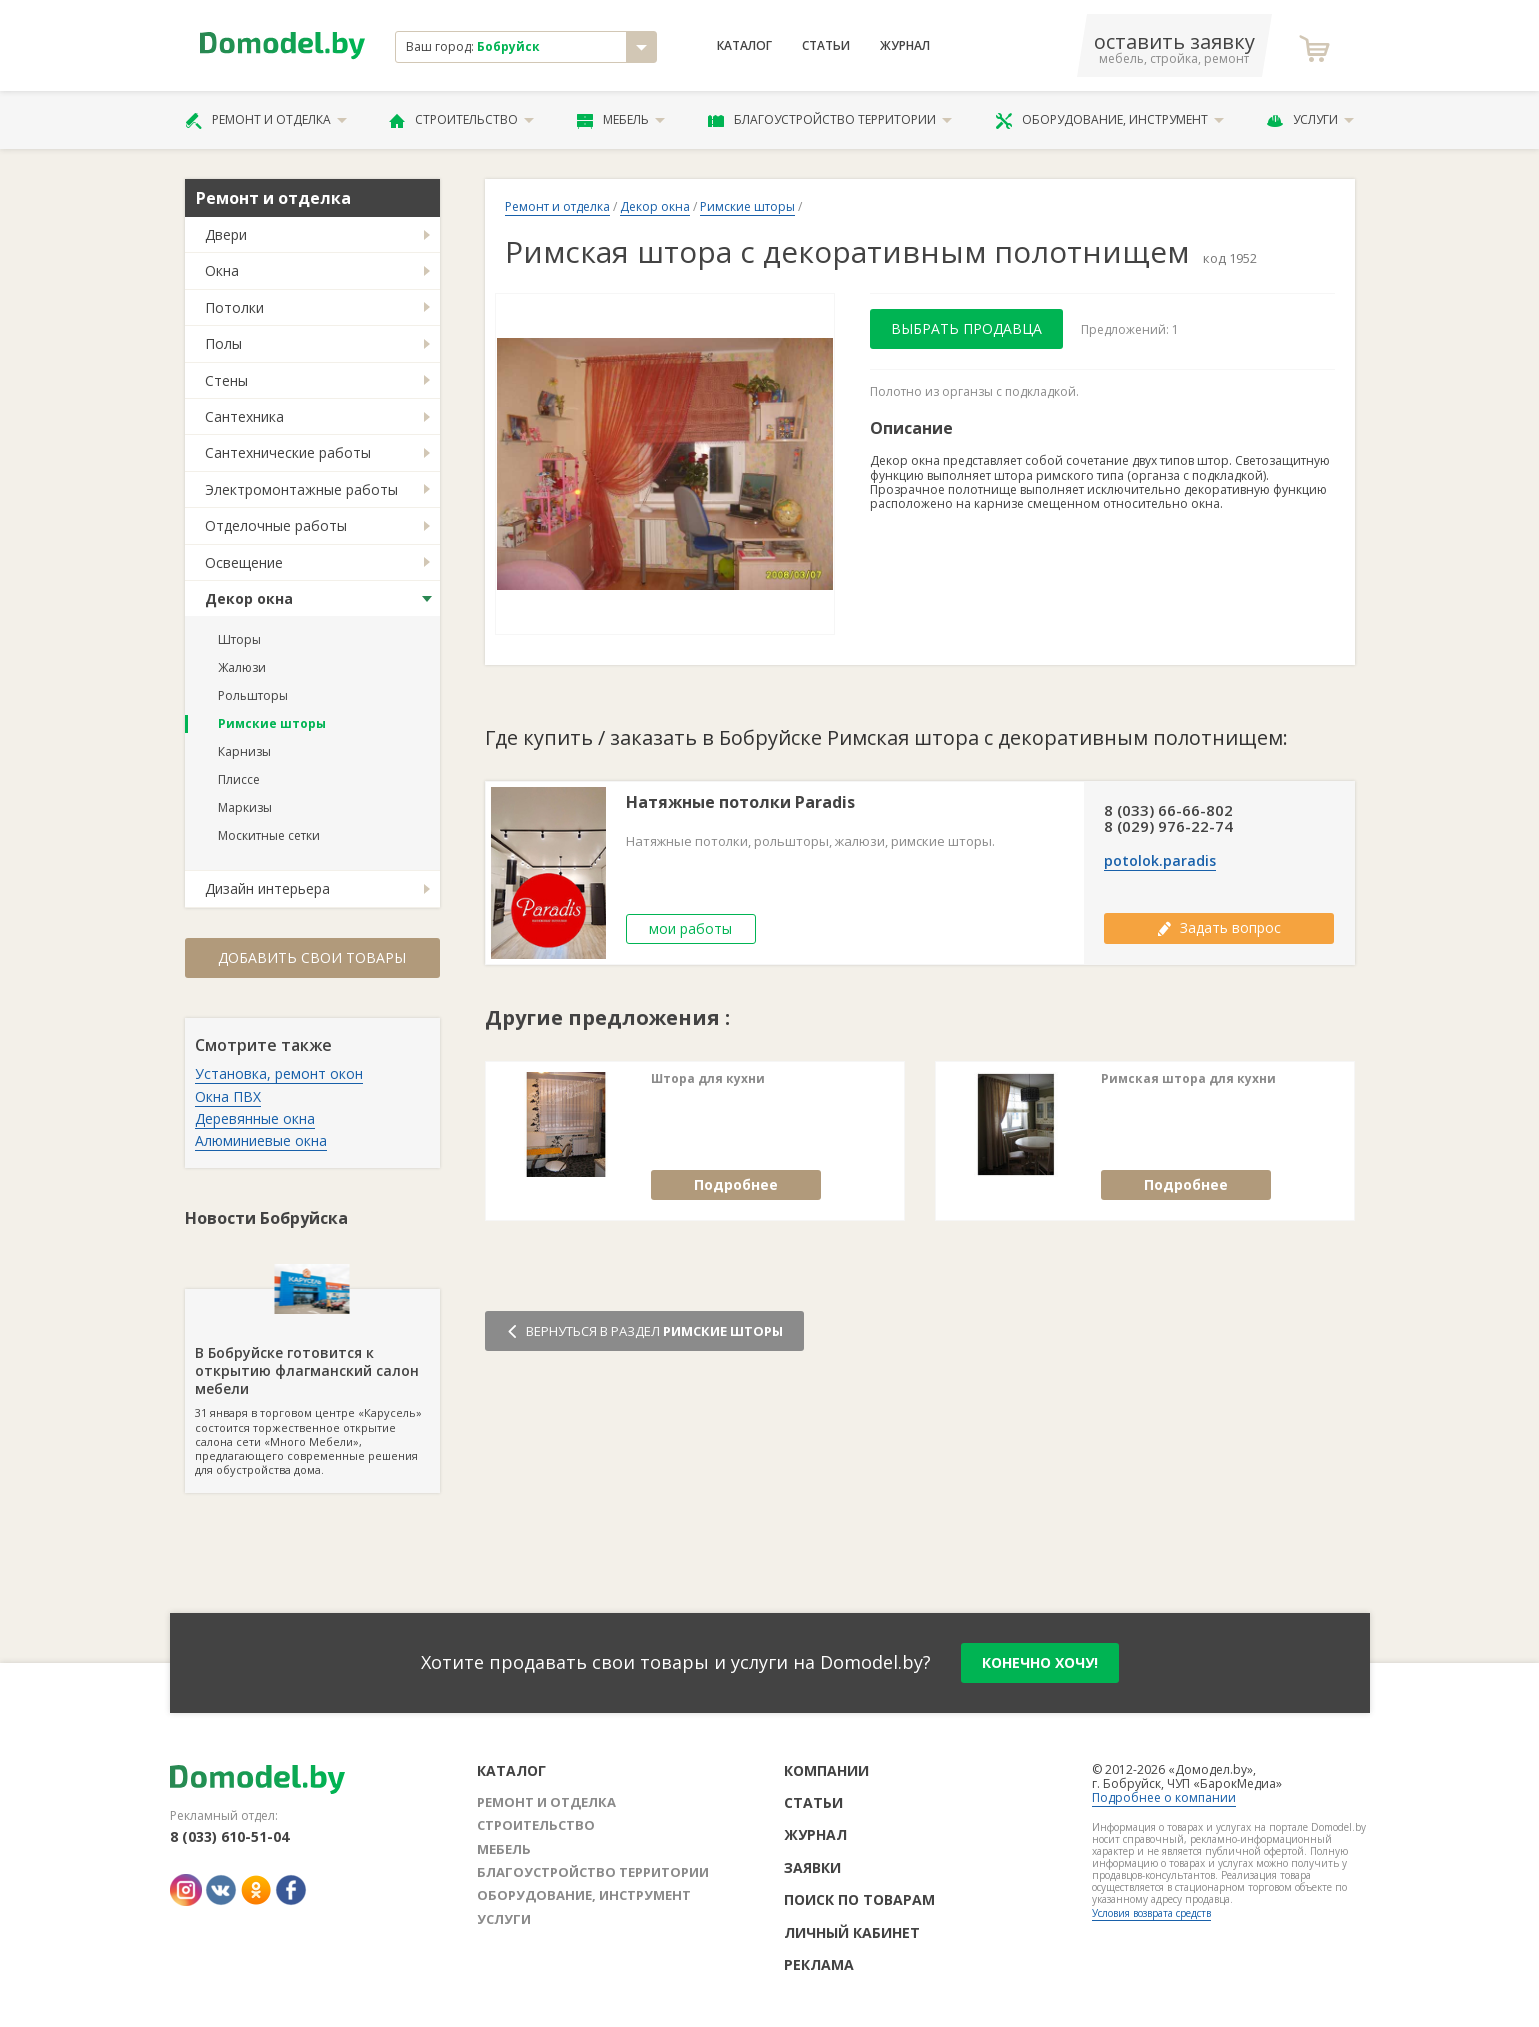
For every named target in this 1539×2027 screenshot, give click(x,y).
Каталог (744, 46)
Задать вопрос (1219, 927)
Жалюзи (242, 667)
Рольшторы (253, 695)
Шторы (239, 639)
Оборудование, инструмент (1109, 120)
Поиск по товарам (859, 1899)
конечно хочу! (1040, 1662)
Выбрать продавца (966, 328)
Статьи (826, 46)
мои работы (690, 928)
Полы (223, 343)
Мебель (621, 120)
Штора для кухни (708, 1079)
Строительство (461, 120)
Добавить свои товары (312, 957)
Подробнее (736, 1184)
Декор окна (249, 598)
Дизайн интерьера (267, 888)
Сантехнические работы (288, 452)
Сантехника (244, 416)
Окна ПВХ (228, 1096)
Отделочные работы (276, 525)
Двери (226, 234)
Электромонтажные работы (301, 489)
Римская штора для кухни (1188, 1079)
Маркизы (245, 807)
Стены (226, 380)
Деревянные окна (255, 1118)
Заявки (812, 1867)
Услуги (1310, 120)
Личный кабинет (852, 1932)
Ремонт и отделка (266, 120)
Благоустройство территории (830, 120)
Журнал (905, 46)
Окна (222, 270)
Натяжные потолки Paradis (740, 802)
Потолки (234, 307)
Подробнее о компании (1164, 1797)
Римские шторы (272, 723)
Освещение (244, 562)
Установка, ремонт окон (279, 1073)
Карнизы (244, 751)
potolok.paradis (1160, 861)
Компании (826, 1770)
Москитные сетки (269, 835)
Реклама (819, 1964)
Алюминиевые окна (261, 1140)
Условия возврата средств (1151, 1913)
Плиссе (239, 779)
